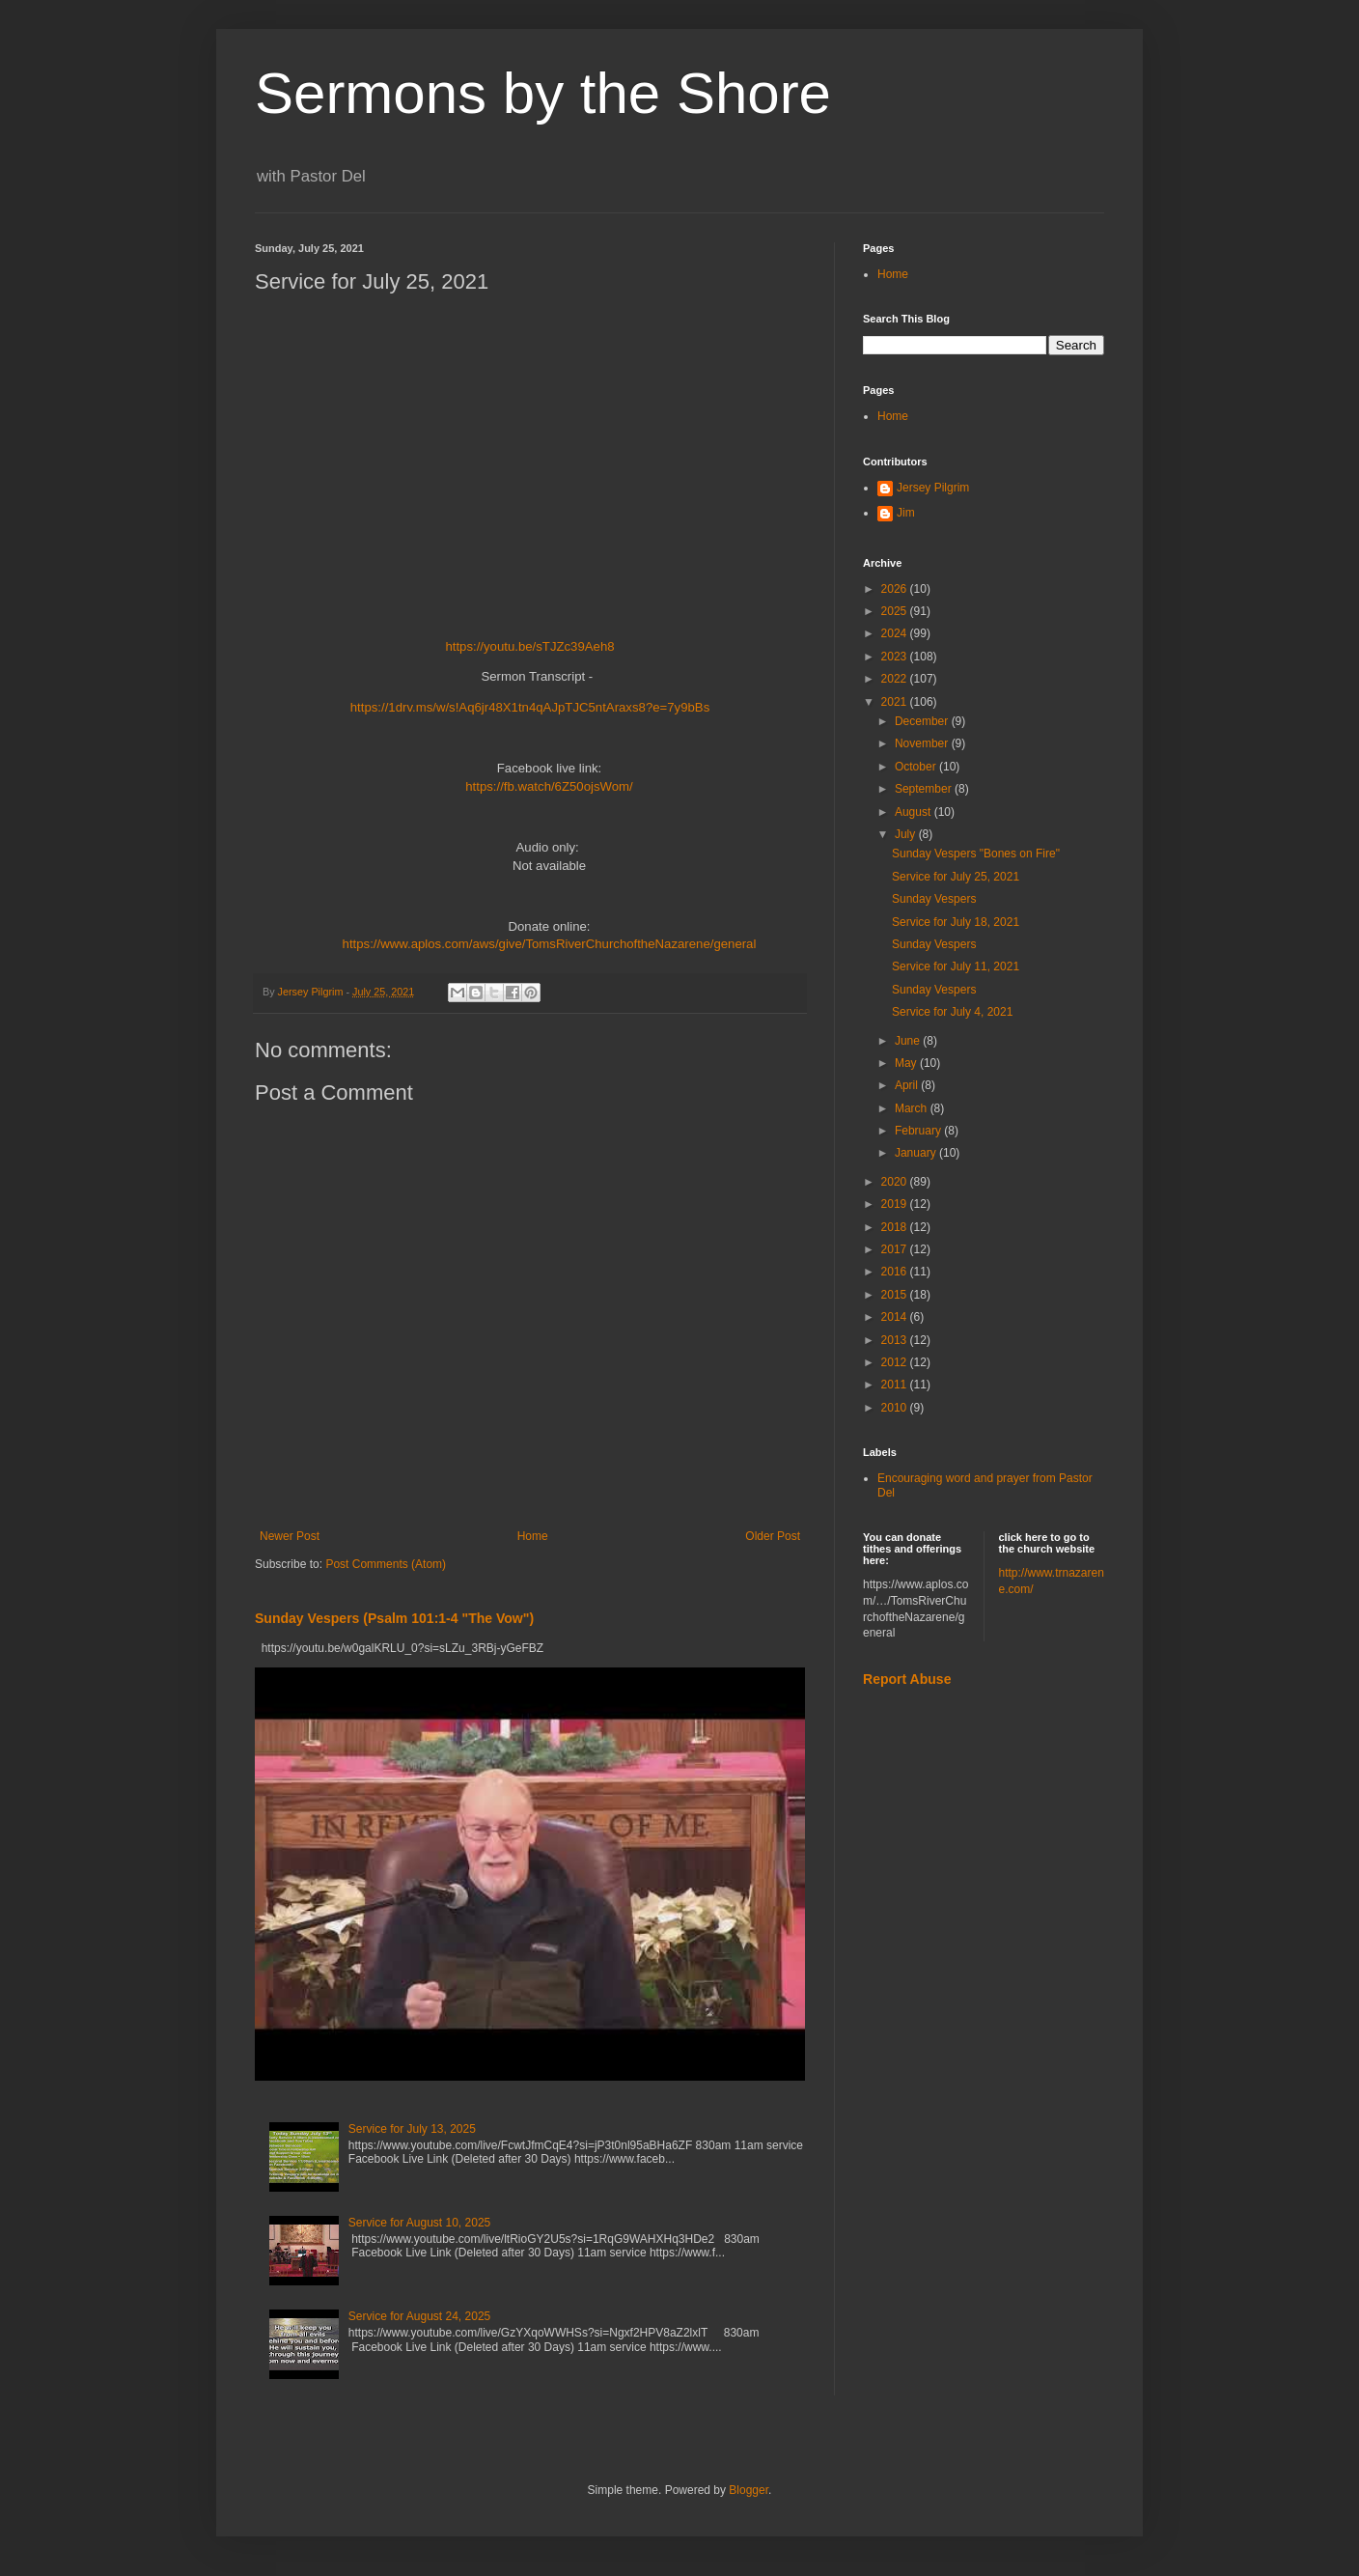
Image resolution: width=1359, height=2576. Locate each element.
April (908, 1085)
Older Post (772, 1536)
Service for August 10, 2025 (419, 2222)
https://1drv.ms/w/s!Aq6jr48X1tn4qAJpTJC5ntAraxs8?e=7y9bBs (530, 707)
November (923, 743)
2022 (895, 679)
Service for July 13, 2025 (412, 2129)
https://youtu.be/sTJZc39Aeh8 (529, 646)
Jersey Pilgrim (933, 487)
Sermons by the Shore (543, 93)
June (909, 1041)
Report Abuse (907, 1679)
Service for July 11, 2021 (955, 966)
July (907, 834)
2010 (895, 1407)
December (923, 721)
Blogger (748, 2490)
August (914, 812)
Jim (906, 512)
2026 (895, 589)
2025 (895, 611)
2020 (895, 1182)
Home (532, 1536)
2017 (895, 1249)
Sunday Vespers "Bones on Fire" (976, 853)
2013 (895, 1340)
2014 (895, 1317)
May (907, 1063)
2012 (895, 1362)
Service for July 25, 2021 (955, 876)
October (917, 766)
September (925, 789)
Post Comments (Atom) (385, 1564)
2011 (895, 1384)
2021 (895, 702)
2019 (895, 1204)
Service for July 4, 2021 (952, 1012)
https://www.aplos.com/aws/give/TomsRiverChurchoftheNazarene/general (550, 944)
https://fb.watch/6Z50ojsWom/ (548, 786)
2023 (895, 656)
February (919, 1130)
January (917, 1153)
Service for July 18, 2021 (955, 922)
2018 (895, 1227)
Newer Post (289, 1536)
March (912, 1108)
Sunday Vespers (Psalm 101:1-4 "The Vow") (394, 1618)
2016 (895, 1271)
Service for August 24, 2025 (419, 2316)
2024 (895, 633)
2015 (895, 1295)
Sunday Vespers (934, 899)
